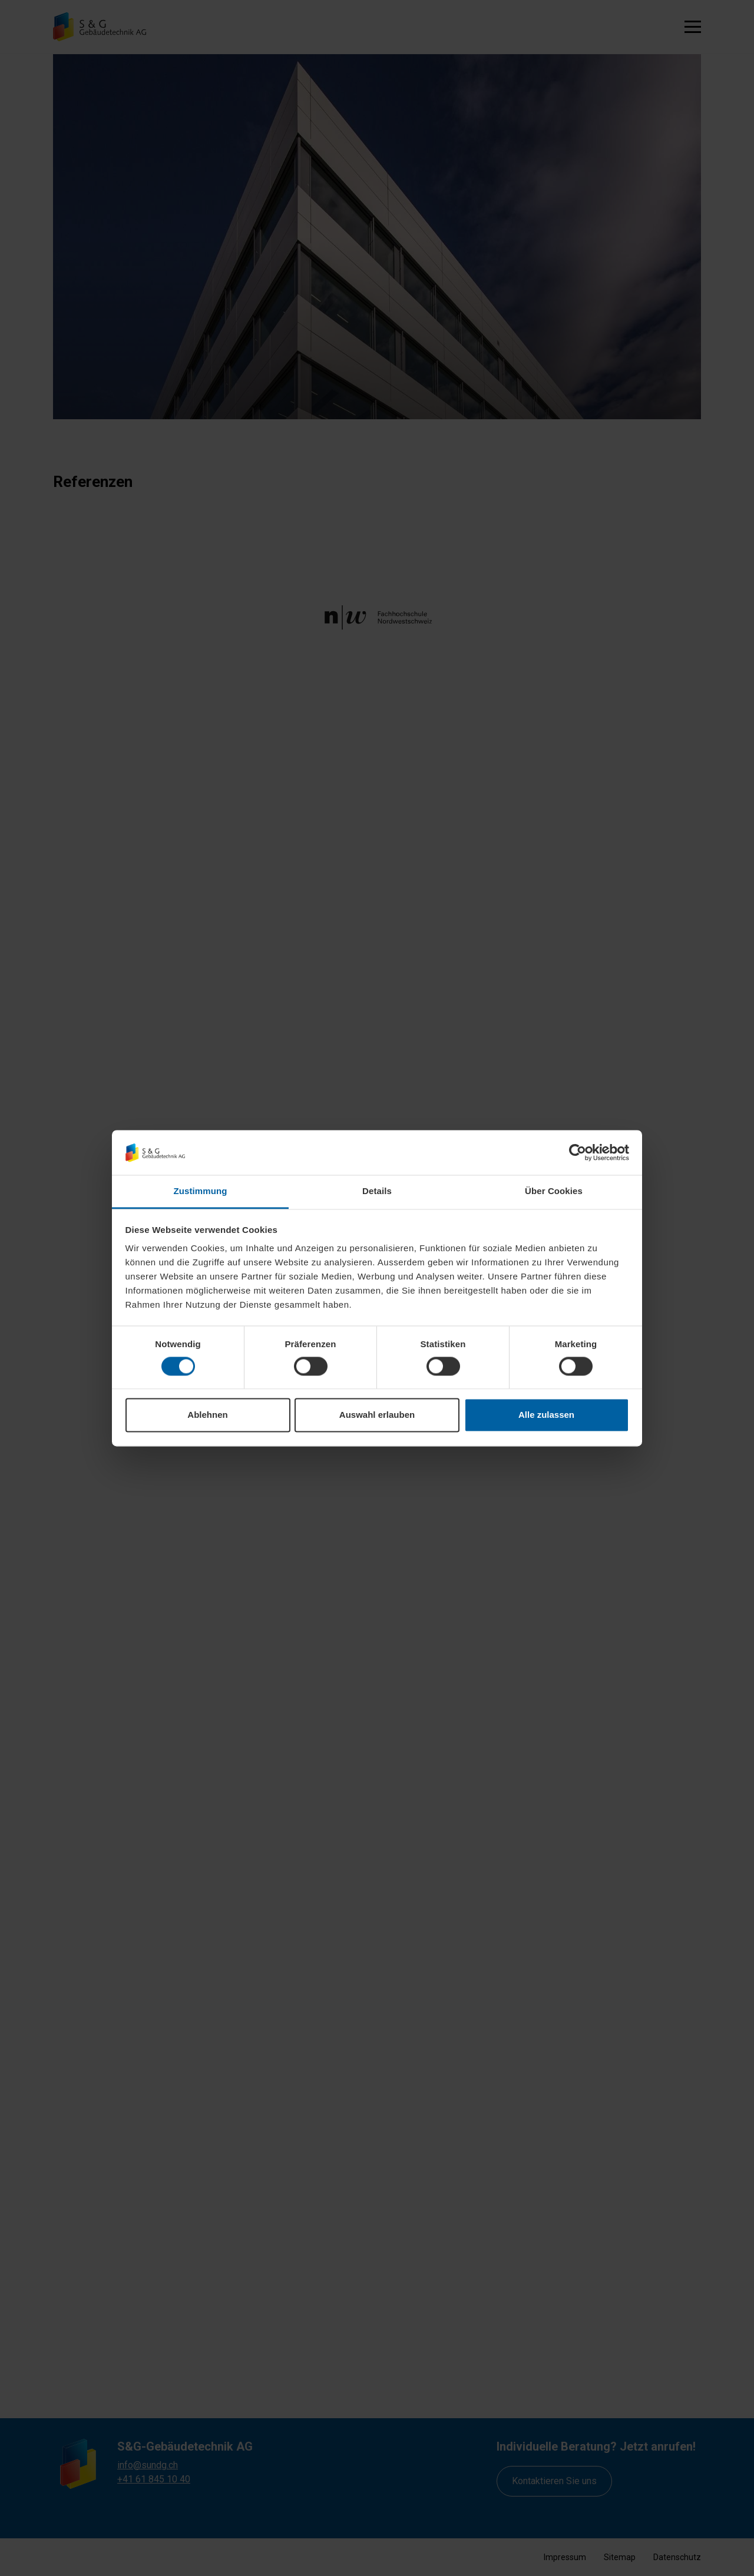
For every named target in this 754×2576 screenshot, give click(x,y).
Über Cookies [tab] (554, 1191)
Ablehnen (207, 1415)
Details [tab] (377, 1191)
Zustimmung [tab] (200, 1191)
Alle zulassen (546, 1415)
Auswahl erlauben (377, 1415)
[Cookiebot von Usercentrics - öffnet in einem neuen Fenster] (577, 1152)
